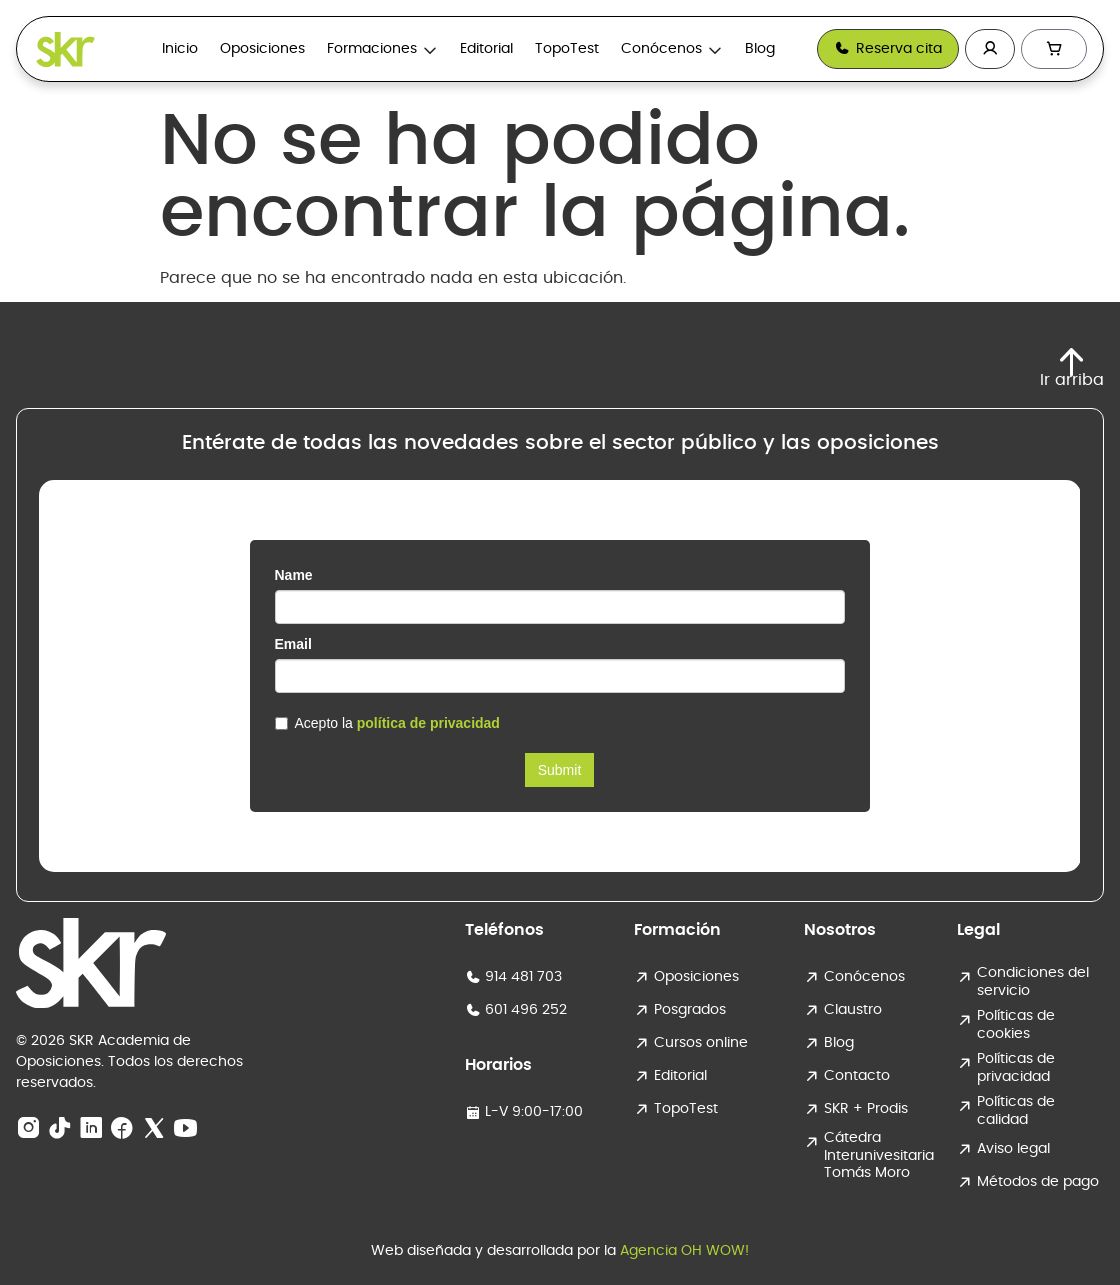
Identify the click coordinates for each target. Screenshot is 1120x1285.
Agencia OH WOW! (684, 1251)
